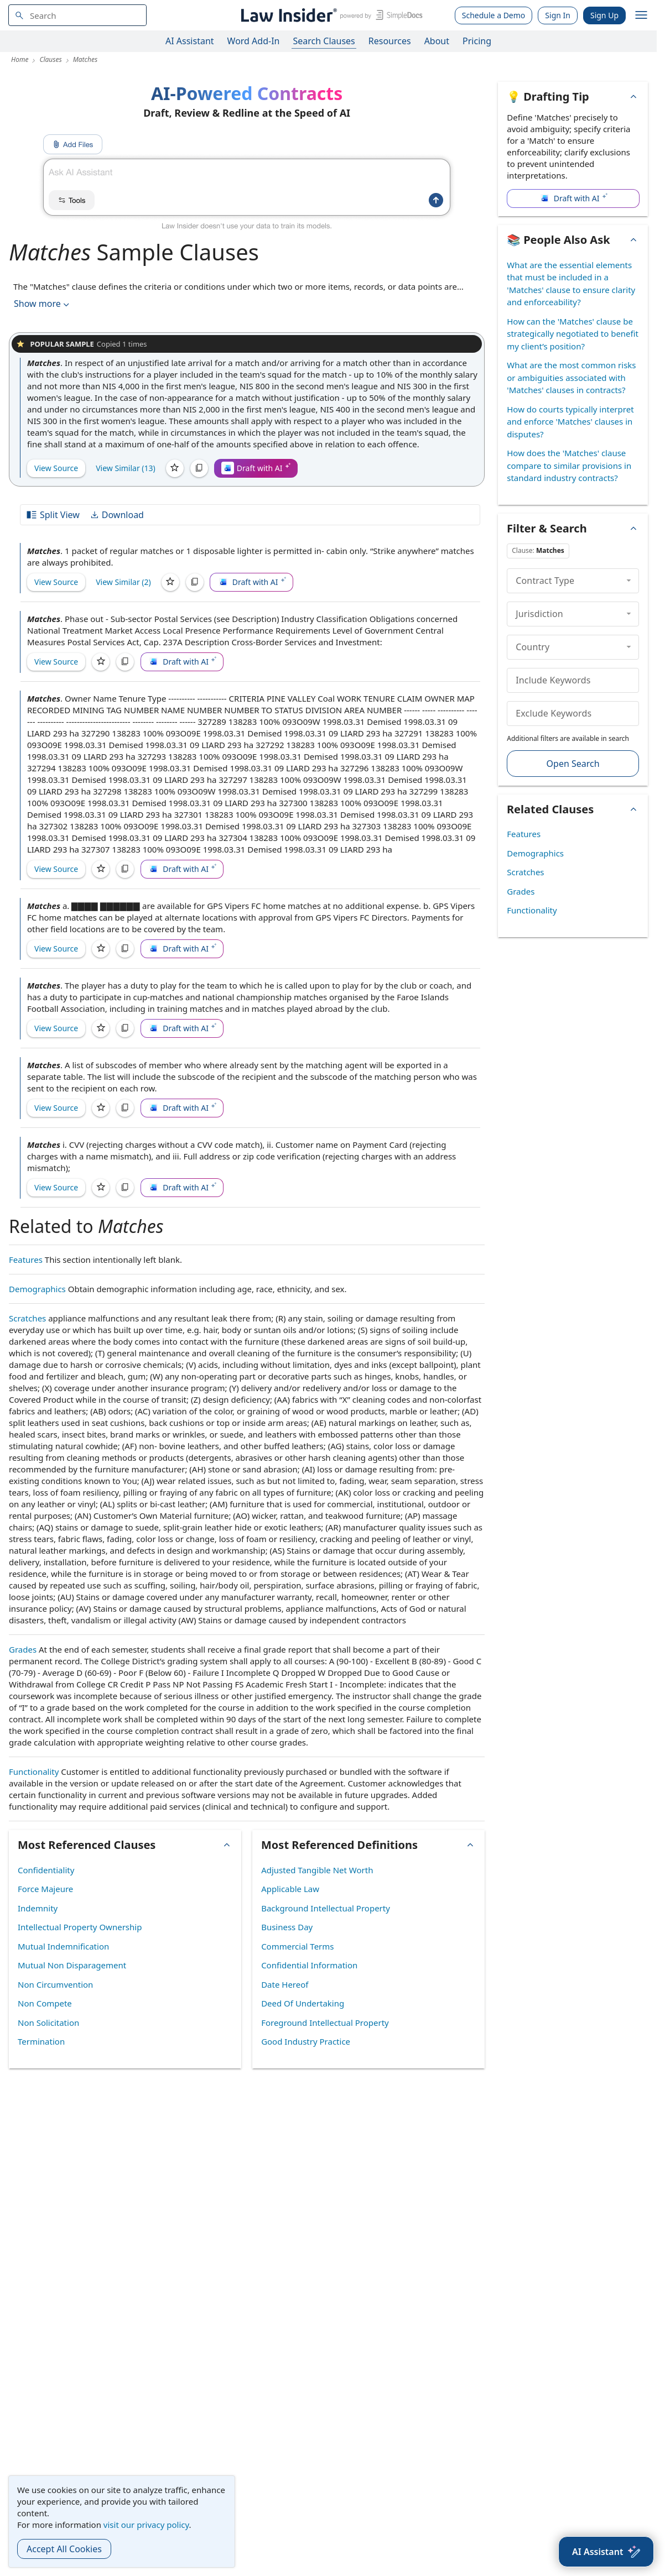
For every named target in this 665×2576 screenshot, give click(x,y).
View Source (56, 468)
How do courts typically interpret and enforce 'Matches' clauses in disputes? (570, 422)
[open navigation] (641, 15)
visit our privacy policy (146, 2524)
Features (26, 1259)
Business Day (287, 1926)
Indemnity (38, 1908)
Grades (23, 1649)
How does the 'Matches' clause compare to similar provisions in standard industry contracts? (569, 465)
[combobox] (77, 15)
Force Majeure (45, 1888)
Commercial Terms (297, 1946)
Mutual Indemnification (63, 1946)
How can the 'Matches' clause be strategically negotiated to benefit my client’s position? (572, 334)
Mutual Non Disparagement (72, 1965)
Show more (42, 303)
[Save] (175, 468)
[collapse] (629, 581)
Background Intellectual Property (325, 1908)
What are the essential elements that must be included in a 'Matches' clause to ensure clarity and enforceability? (571, 283)
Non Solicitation (48, 2022)
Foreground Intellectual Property (325, 2022)
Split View (52, 515)
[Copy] (199, 468)
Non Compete (45, 2003)
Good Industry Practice (305, 2041)
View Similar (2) (123, 582)
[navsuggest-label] (77, 15)
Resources (389, 41)
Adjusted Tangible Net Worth (317, 1869)
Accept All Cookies (64, 2549)
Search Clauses (324, 41)
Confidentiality (46, 1869)
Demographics (37, 1288)
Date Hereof (284, 1984)
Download (117, 515)
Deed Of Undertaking (302, 2003)
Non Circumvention (55, 1984)
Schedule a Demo (494, 15)
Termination (41, 2041)
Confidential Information (309, 1965)
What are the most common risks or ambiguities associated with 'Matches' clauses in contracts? (571, 377)
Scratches (27, 1318)
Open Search (573, 763)
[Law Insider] (330, 15)
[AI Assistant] (606, 2551)
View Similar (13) (125, 468)
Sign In (557, 15)
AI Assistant (189, 41)
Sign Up (604, 15)
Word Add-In (253, 41)
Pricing (477, 41)
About (436, 41)
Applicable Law (290, 1888)
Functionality (34, 1771)
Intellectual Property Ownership (80, 1926)
